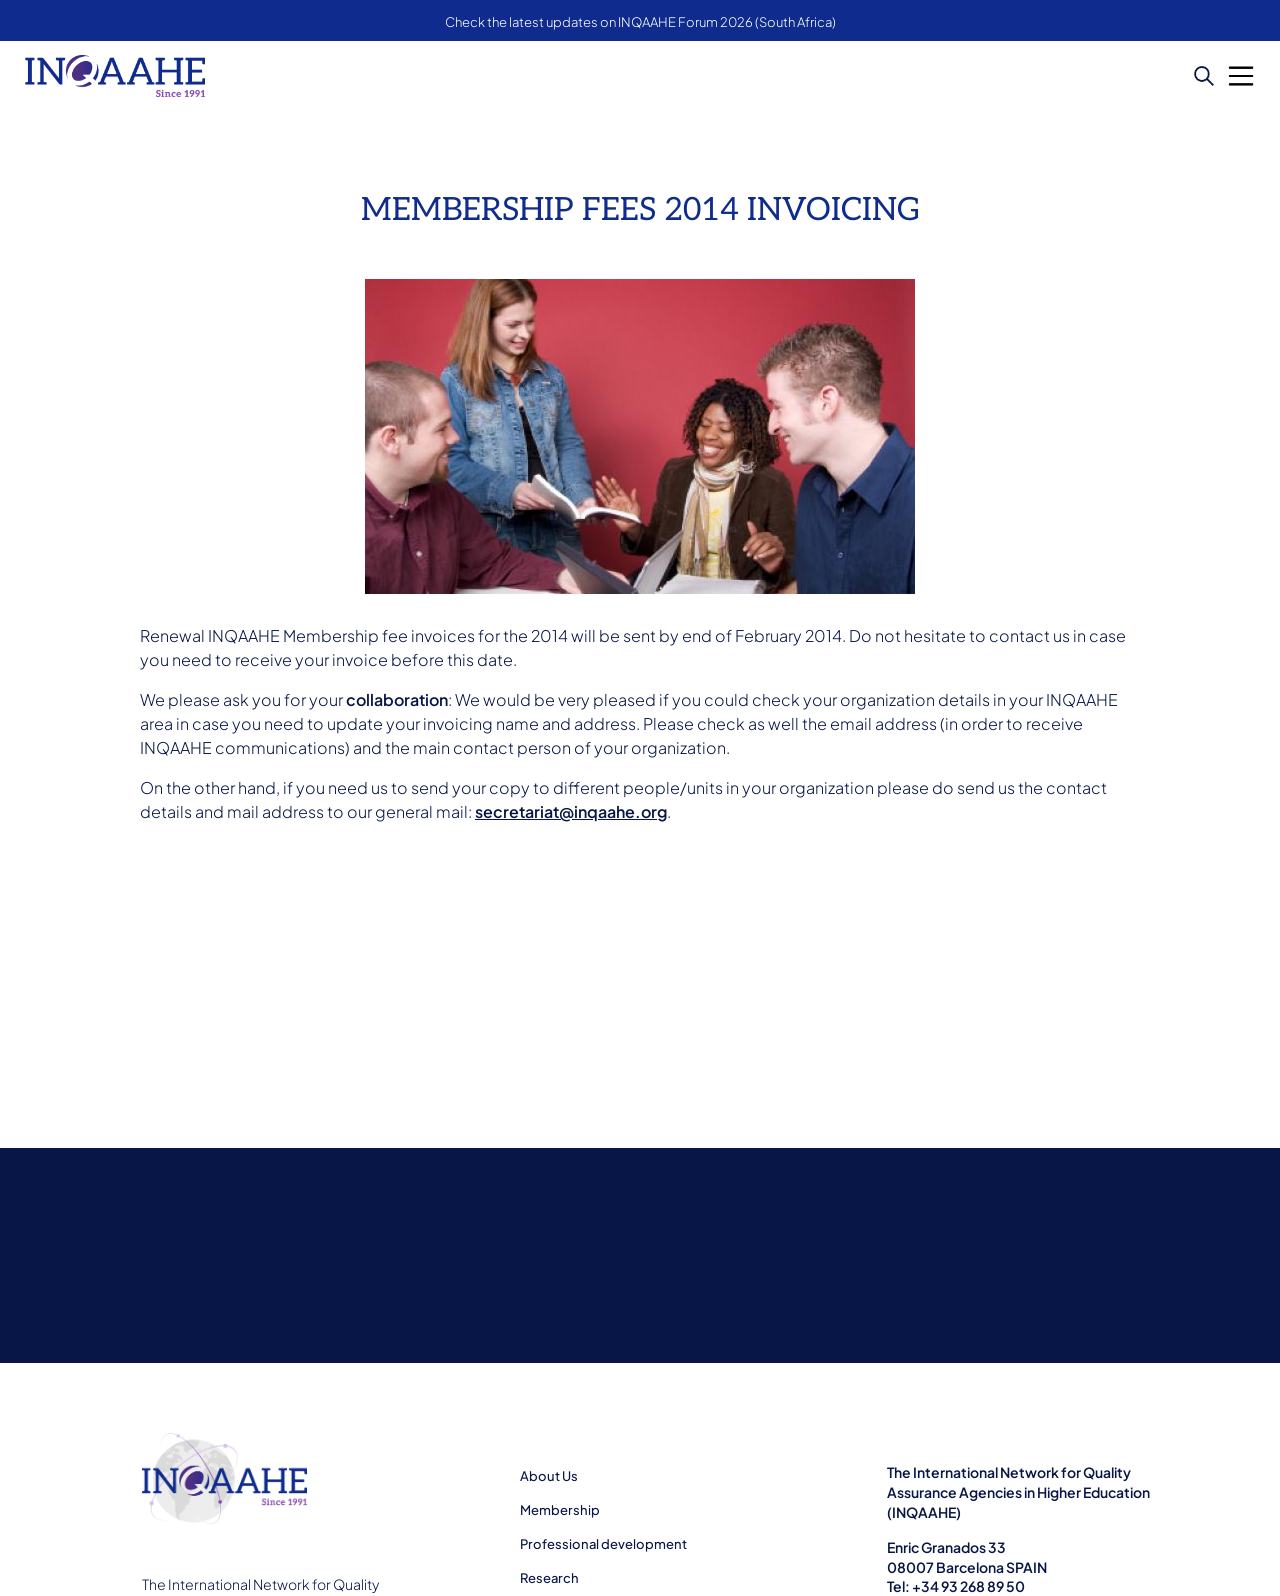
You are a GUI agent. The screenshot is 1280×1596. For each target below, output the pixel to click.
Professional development (603, 1544)
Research (549, 1578)
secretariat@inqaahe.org (571, 811)
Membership (560, 1510)
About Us (549, 1476)
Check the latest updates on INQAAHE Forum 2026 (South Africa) (640, 22)
